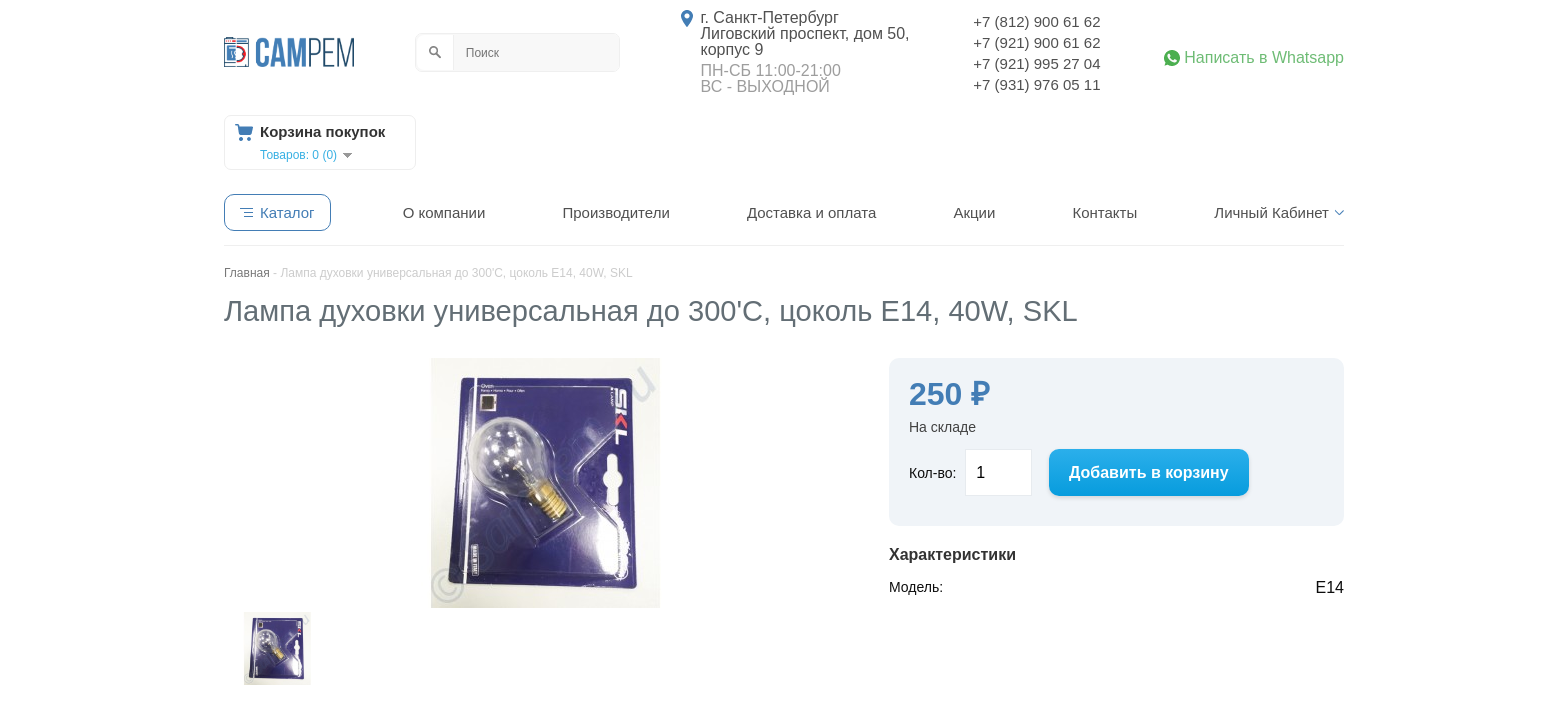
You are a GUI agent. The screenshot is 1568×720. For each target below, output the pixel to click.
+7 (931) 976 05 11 (1036, 84)
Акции (974, 212)
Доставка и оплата (811, 212)
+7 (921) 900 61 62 (1036, 42)
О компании (444, 212)
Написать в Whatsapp (1264, 58)
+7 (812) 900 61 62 (1036, 21)
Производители (615, 212)
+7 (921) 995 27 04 (1036, 63)
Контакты (1104, 212)
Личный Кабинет (1271, 212)
